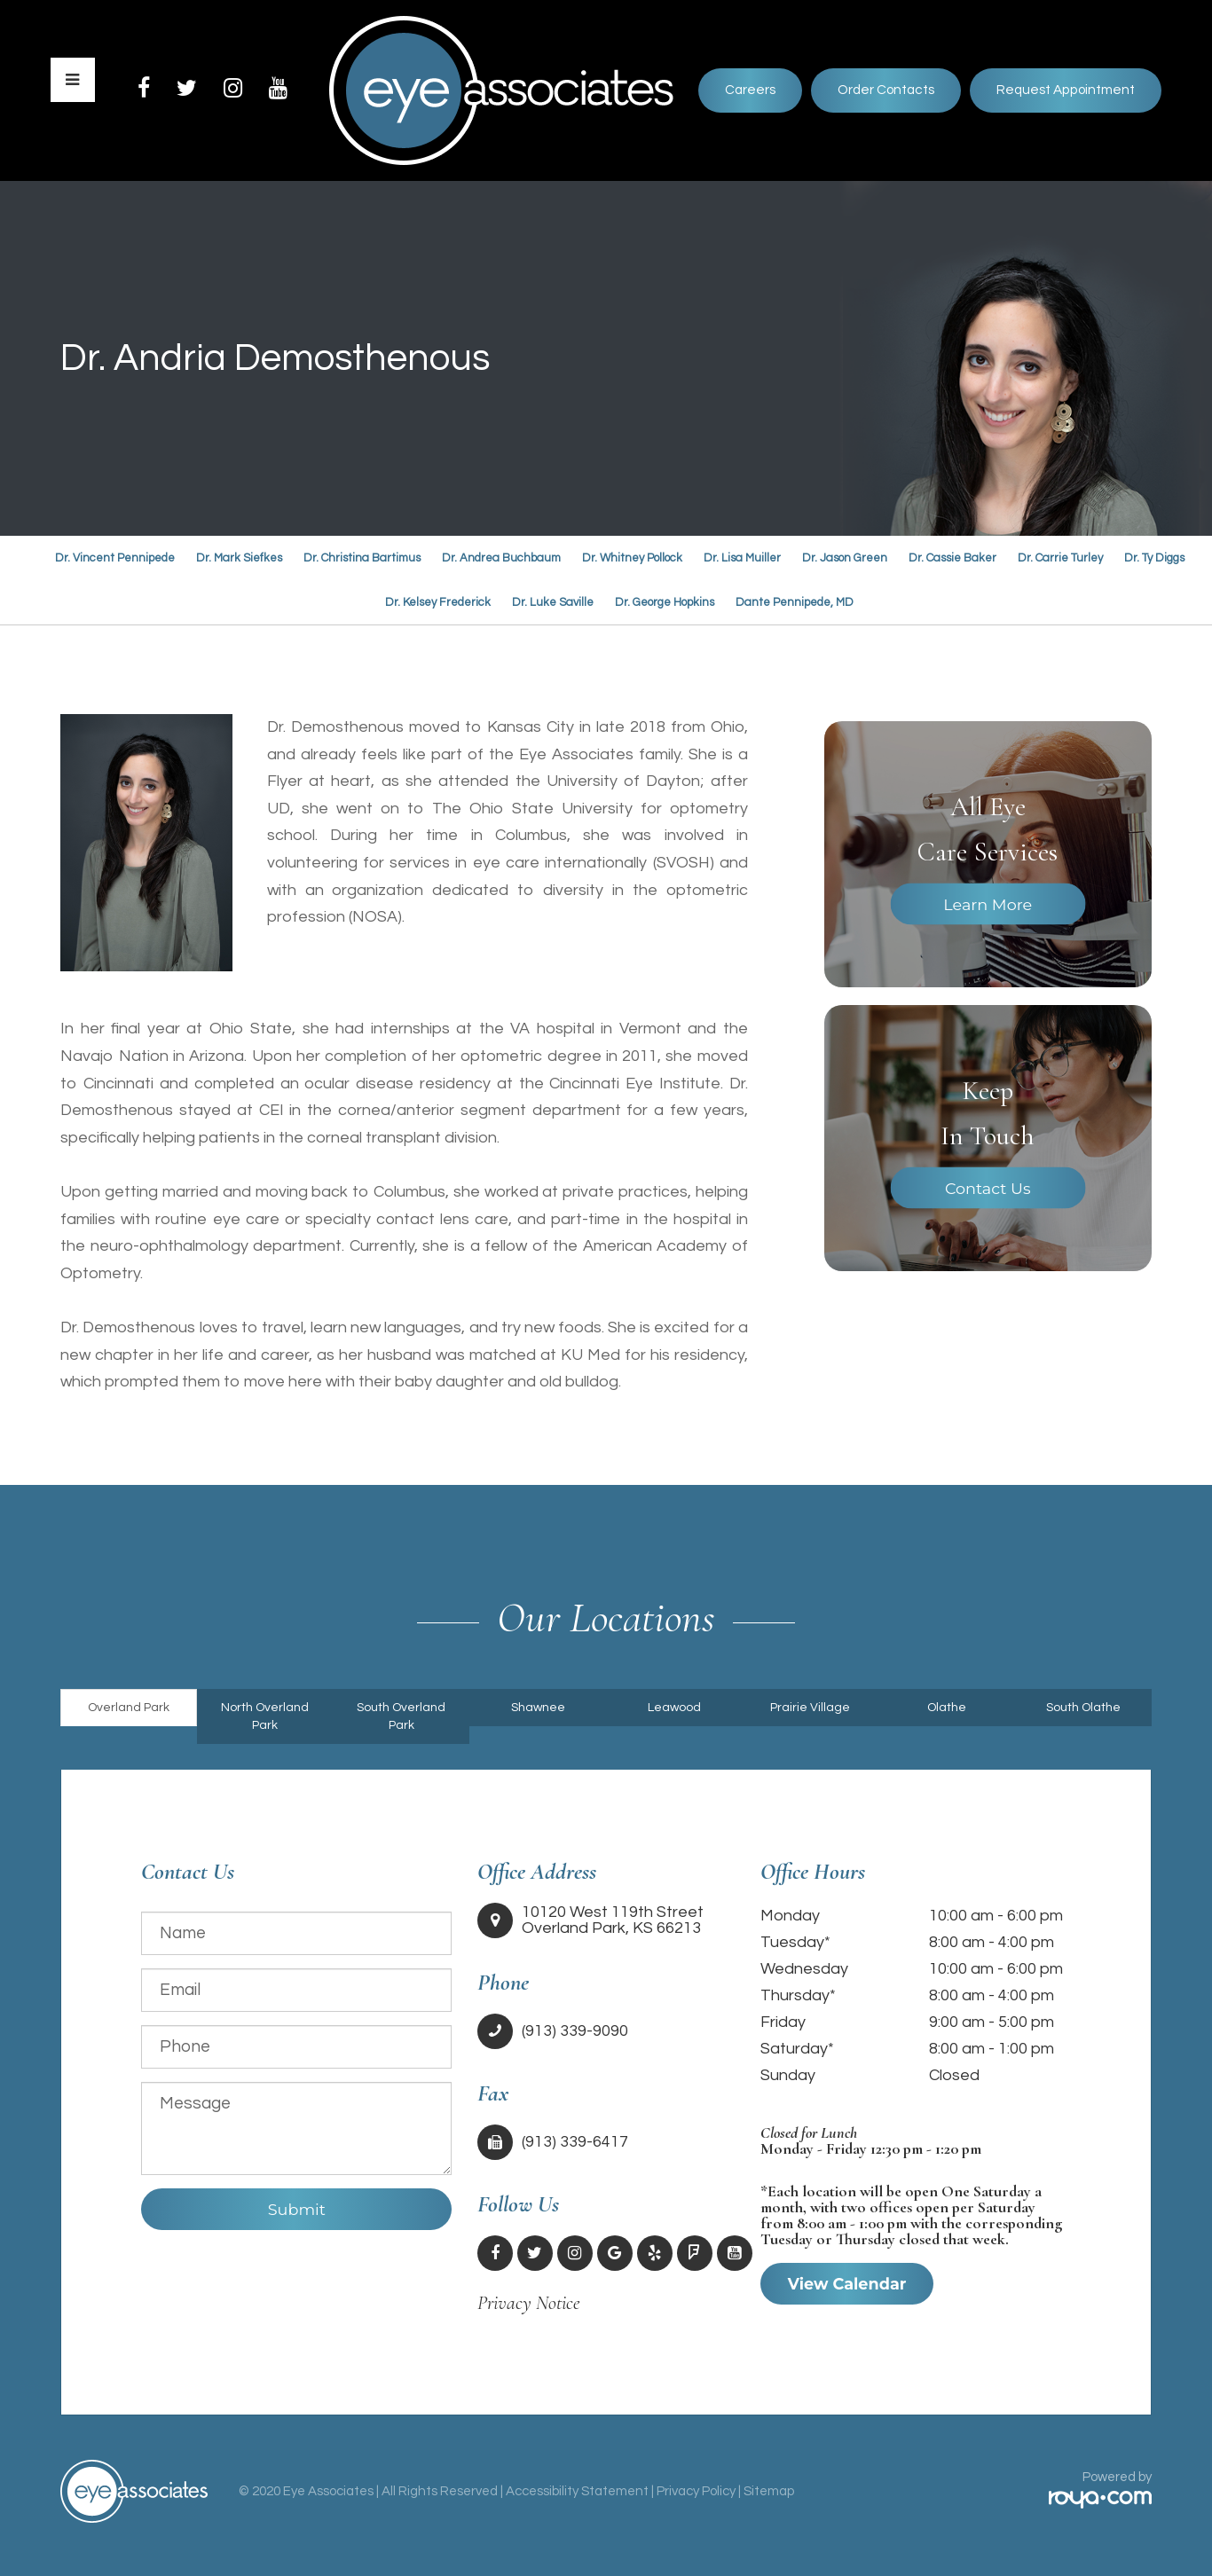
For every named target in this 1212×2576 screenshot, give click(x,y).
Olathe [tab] (946, 1707)
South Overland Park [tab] (401, 1716)
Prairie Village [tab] (810, 1707)
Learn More (987, 904)
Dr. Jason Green (844, 558)
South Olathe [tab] (1083, 1707)
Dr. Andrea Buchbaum (501, 558)
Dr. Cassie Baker (952, 558)
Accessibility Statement (577, 2491)
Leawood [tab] (674, 1707)
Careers (750, 89)
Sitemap (769, 2491)
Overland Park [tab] (128, 1707)
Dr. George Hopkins (664, 602)
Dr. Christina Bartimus (362, 558)
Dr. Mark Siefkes (239, 558)
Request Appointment (1065, 89)
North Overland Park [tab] (265, 1716)
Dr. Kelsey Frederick (438, 602)
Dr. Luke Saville (553, 602)
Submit (297, 2209)
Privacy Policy (696, 2491)
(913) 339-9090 (575, 2031)
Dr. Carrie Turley (1060, 558)
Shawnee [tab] (538, 1707)
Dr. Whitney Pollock (632, 558)
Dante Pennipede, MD (795, 602)
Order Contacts (886, 89)
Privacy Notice (528, 2302)
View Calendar (847, 2283)
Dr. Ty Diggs (1154, 558)
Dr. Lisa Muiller (742, 558)
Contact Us (988, 1188)
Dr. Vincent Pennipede (115, 558)
